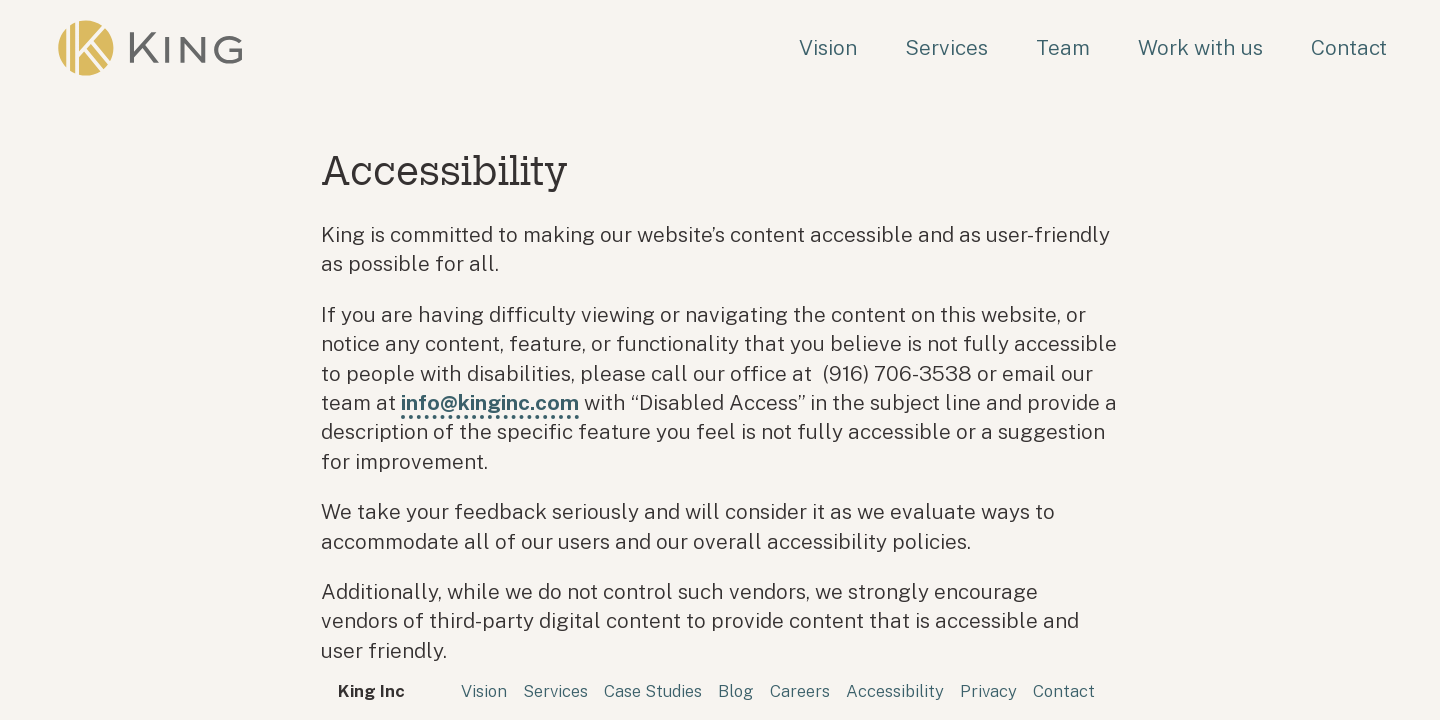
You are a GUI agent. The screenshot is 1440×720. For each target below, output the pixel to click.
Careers (800, 691)
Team (1063, 47)
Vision (828, 47)
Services (946, 47)
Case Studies (653, 691)
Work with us (1200, 47)
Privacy (988, 691)
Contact (1349, 47)
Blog (736, 691)
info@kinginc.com (490, 402)
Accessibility (895, 691)
